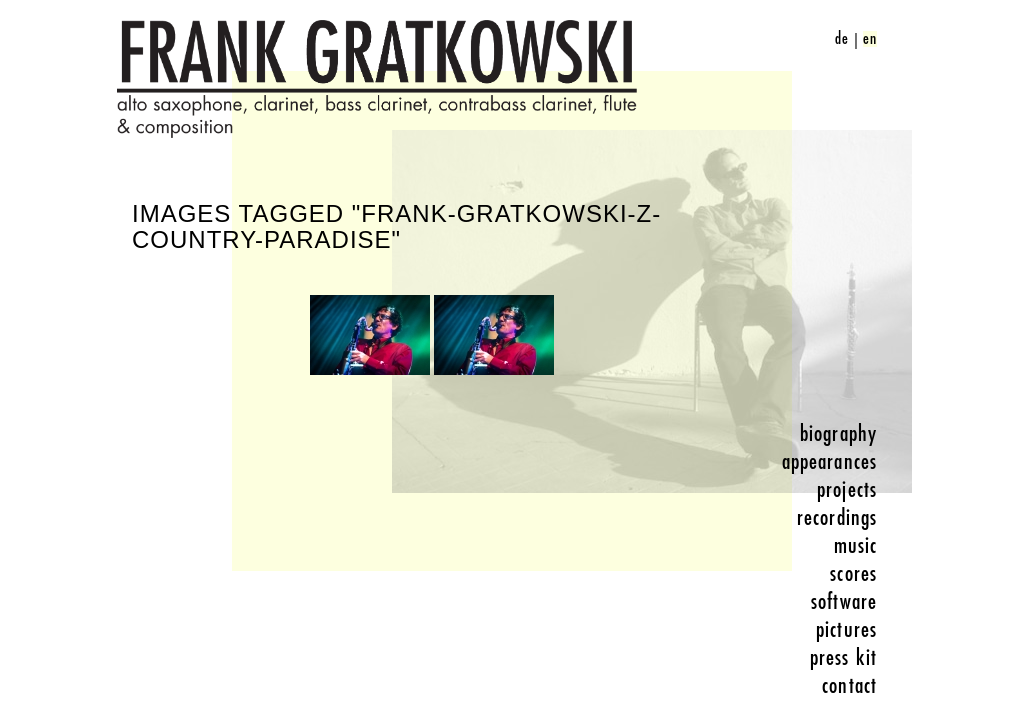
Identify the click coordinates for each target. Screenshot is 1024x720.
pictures (846, 630)
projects (847, 490)
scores (853, 574)
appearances (829, 462)
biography (838, 434)
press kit (843, 658)
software (844, 602)
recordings (837, 518)
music (856, 546)
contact (849, 686)
